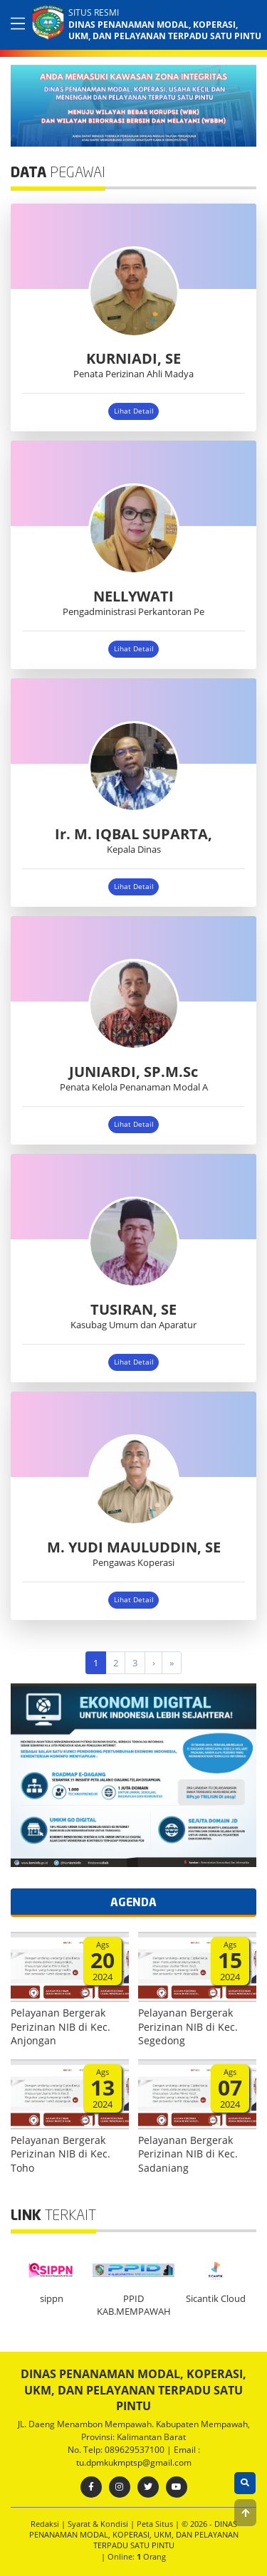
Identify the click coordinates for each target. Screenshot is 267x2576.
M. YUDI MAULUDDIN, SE (134, 1547)
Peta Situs (156, 2523)
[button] (245, 2512)
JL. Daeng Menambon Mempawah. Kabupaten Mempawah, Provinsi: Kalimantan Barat (134, 2430)
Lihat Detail (134, 411)
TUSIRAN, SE (133, 1309)
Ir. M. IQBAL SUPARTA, (133, 833)
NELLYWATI (133, 596)
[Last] (172, 1662)
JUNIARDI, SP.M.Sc (133, 1071)
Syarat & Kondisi (99, 2523)
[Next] (154, 1662)
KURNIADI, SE (133, 358)
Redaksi (46, 2523)
